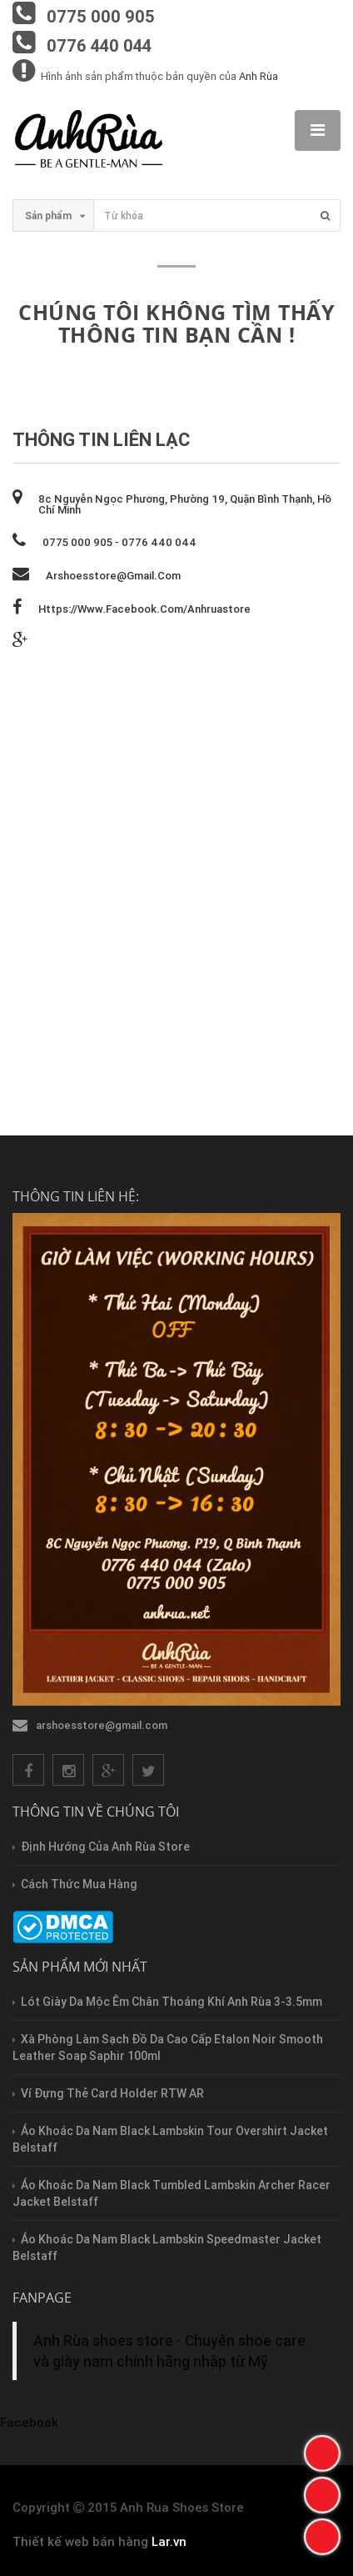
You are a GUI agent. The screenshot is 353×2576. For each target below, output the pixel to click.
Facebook (29, 2422)
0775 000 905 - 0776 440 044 (119, 542)
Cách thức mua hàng (79, 1884)
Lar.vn (169, 2541)
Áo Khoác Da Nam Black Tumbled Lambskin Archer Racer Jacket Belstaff (171, 2193)
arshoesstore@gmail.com (113, 576)
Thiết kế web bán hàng (80, 2541)
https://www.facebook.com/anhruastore (144, 609)
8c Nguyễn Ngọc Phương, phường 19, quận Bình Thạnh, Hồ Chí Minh (184, 504)
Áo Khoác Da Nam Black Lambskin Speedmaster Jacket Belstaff (166, 2247)
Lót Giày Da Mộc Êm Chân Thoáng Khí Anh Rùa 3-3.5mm (171, 2001)
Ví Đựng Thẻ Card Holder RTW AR (112, 2093)
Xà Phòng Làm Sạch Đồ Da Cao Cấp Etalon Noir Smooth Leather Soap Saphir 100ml (167, 2047)
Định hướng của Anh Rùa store (105, 1846)
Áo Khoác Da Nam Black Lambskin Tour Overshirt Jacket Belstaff (170, 2139)
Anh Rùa (258, 76)
